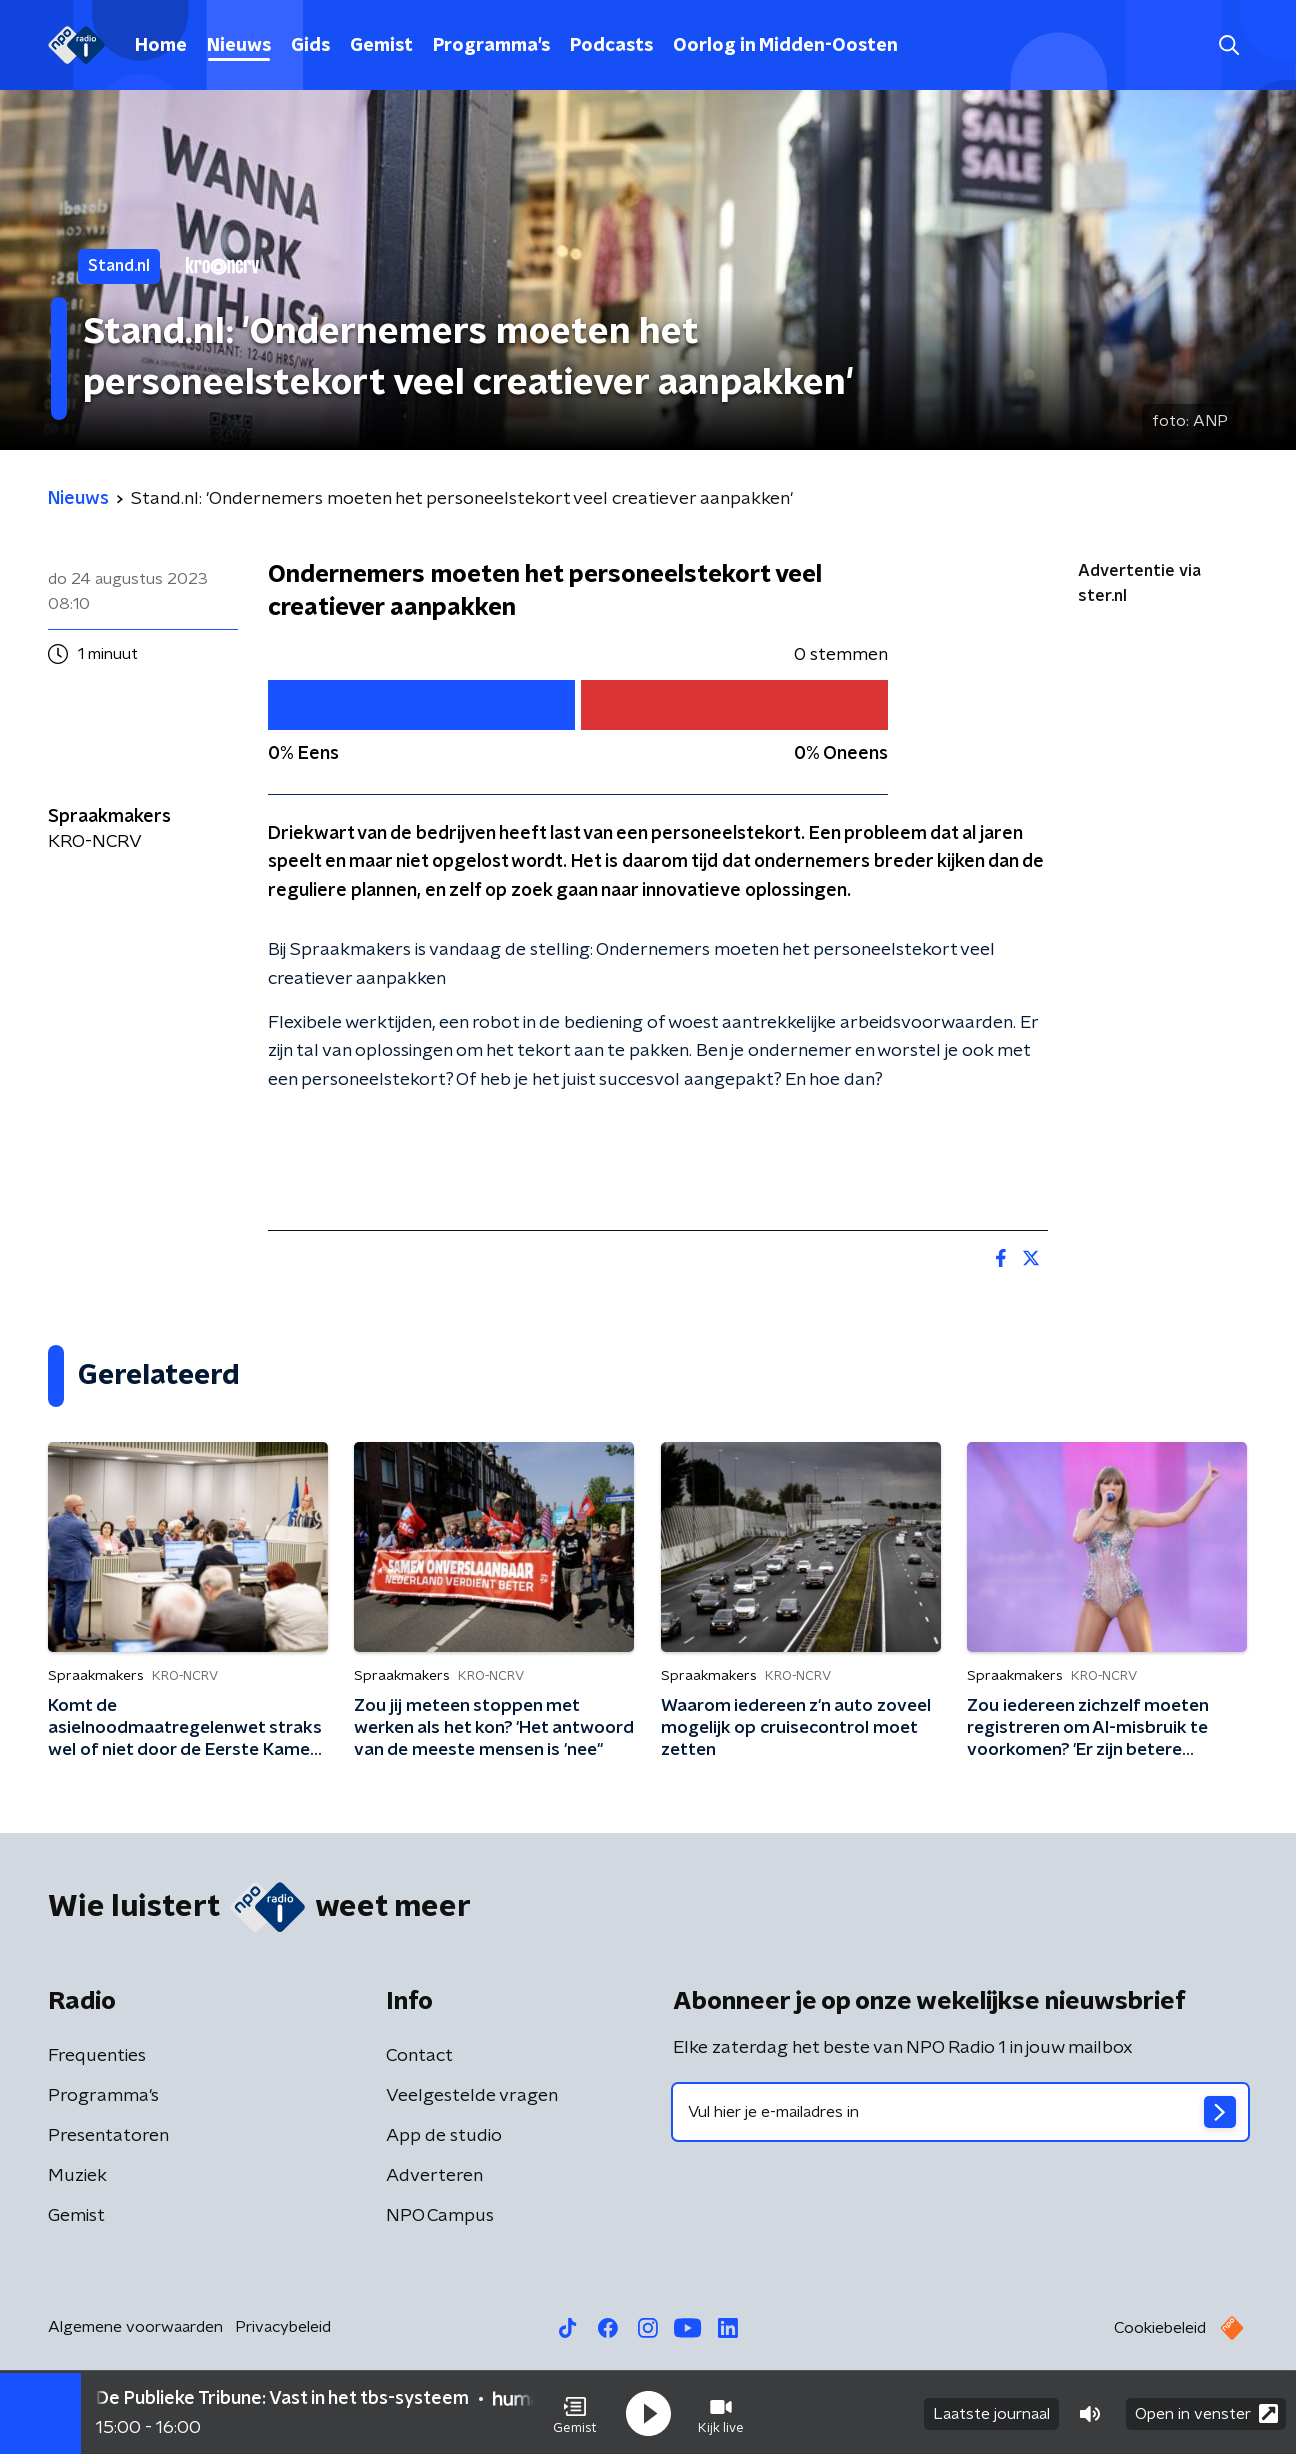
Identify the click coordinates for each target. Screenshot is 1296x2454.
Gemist (381, 46)
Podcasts (611, 46)
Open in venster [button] (1206, 2411)
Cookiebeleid (1160, 2328)
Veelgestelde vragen (472, 2096)
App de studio (444, 2136)
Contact (419, 2056)
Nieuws (239, 46)
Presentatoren (108, 2136)
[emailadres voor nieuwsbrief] (960, 2112)
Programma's (491, 46)
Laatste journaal (991, 2412)
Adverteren (434, 2176)
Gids (310, 46)
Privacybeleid (283, 2327)
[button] (575, 2412)
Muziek (77, 2176)
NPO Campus (440, 2216)
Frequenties (97, 2056)
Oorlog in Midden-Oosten (785, 46)
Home (161, 46)
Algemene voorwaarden (135, 2327)
